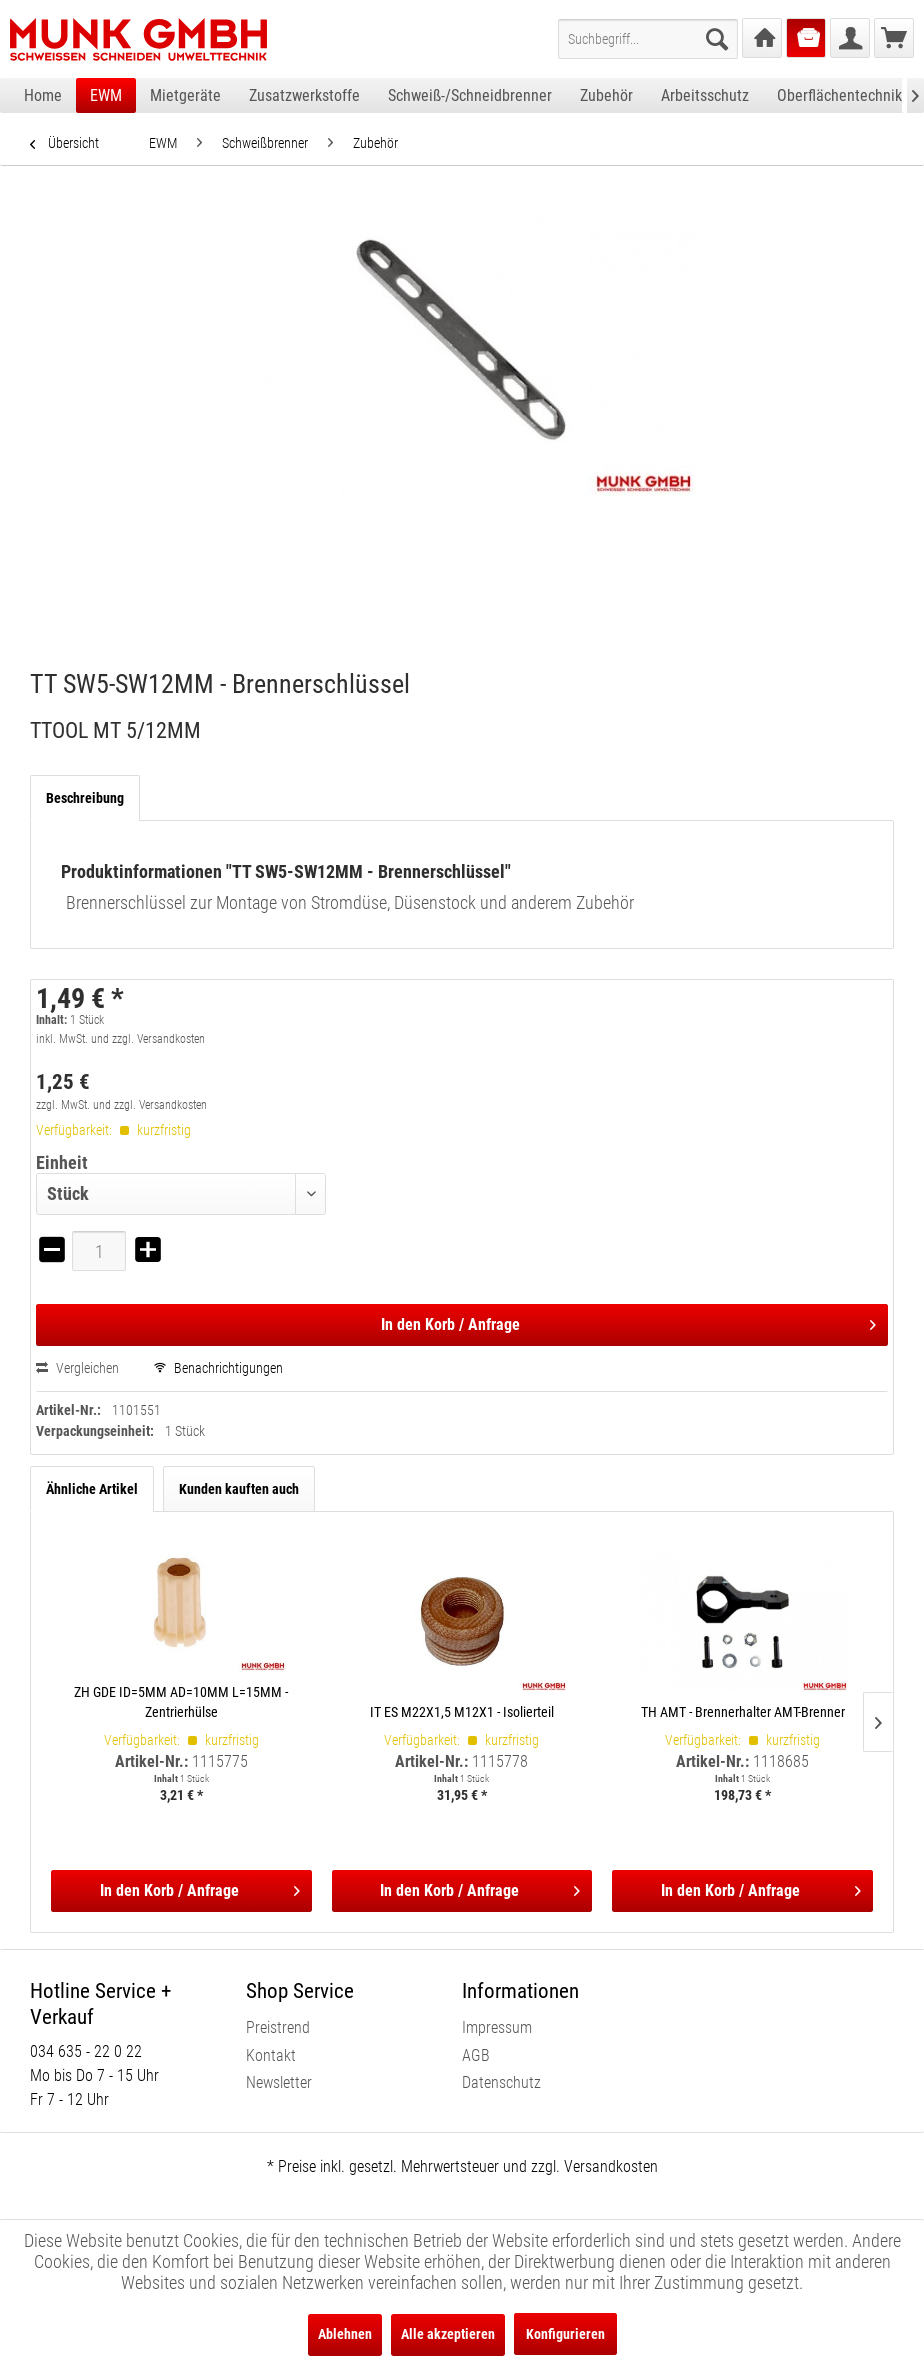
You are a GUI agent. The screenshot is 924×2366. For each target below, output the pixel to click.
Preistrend (278, 2027)
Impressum (497, 2027)
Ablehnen (345, 2334)
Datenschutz (501, 2082)
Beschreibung (85, 798)
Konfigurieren (565, 2334)
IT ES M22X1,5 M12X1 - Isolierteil (462, 1712)
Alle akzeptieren (448, 2334)
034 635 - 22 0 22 (86, 2051)
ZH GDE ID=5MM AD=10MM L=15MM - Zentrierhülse (181, 1702)
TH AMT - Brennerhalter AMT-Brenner (743, 1712)
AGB (476, 2055)
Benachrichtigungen (218, 1368)
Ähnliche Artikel (92, 1489)
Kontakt (271, 2055)
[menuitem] (648, 39)
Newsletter (279, 2082)
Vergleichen (77, 1368)
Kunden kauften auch (239, 1489)
